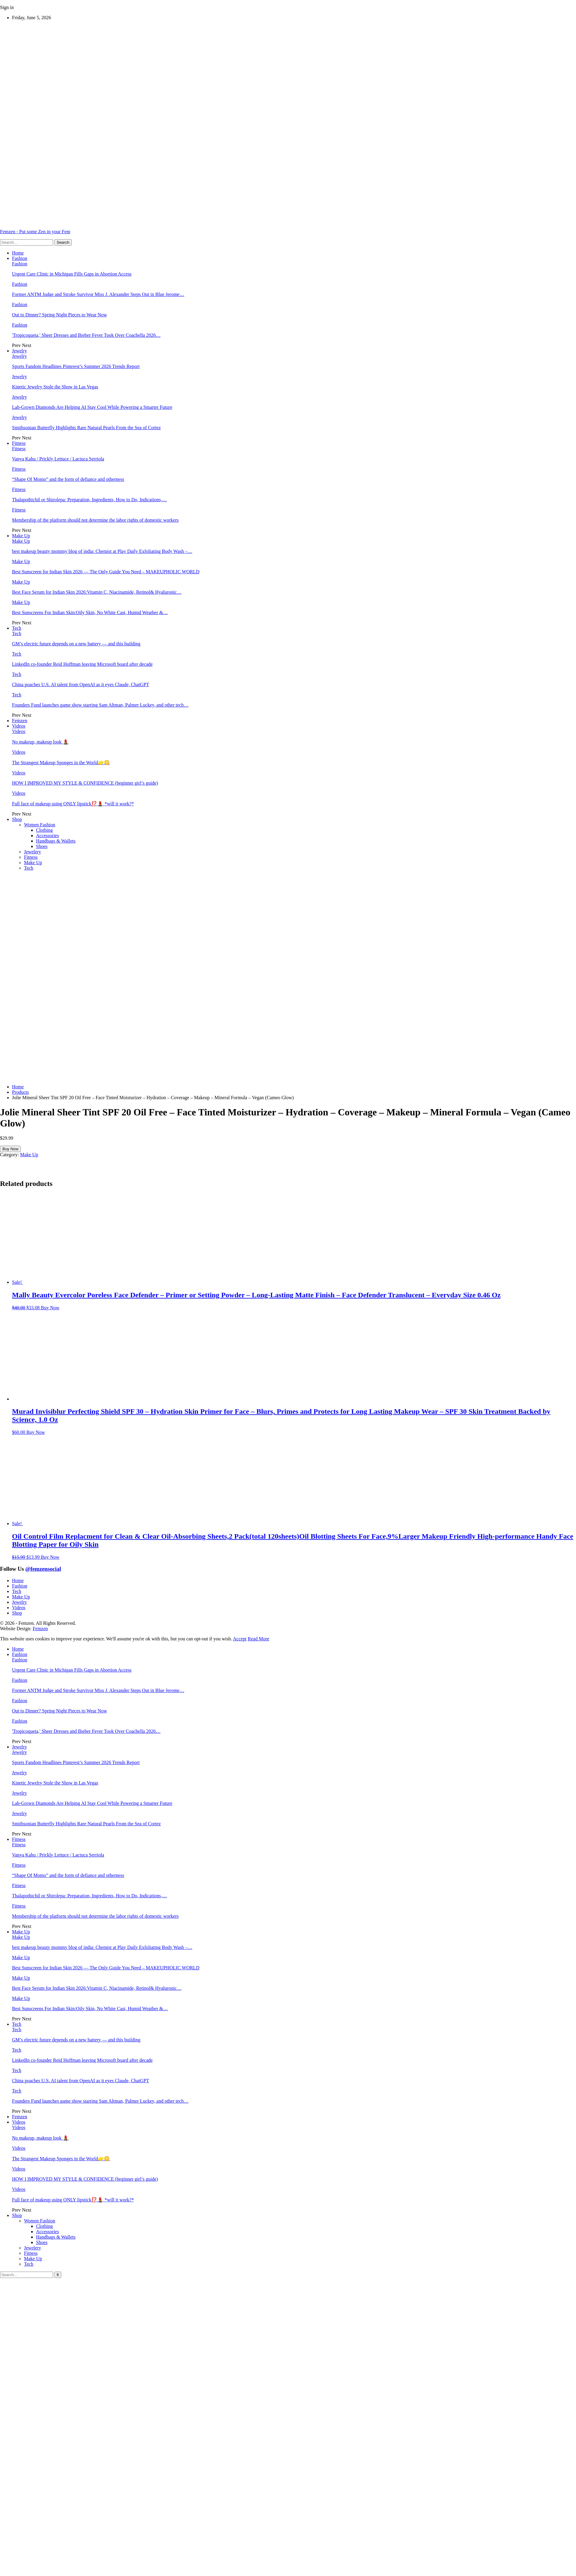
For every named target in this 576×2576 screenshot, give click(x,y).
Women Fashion (39, 824)
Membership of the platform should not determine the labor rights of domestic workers (95, 520)
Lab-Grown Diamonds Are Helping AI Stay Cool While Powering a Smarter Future (92, 407)
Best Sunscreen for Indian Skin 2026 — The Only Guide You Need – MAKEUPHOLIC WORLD (106, 571)
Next (26, 345)
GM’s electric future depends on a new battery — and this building (76, 643)
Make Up (21, 535)
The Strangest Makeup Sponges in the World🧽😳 (61, 762)
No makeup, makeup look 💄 (40, 741)
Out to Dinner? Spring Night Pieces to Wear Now (59, 314)
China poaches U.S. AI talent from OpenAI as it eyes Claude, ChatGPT (80, 684)
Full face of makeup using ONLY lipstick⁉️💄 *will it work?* (73, 803)
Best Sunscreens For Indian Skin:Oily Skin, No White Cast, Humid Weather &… (90, 612)
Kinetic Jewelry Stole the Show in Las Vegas (55, 386)
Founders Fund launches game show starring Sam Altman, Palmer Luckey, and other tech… (100, 704)
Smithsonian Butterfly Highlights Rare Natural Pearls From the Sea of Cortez (86, 427)
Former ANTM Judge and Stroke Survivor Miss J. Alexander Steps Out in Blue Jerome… (98, 294)
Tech (16, 628)
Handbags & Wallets (56, 840)
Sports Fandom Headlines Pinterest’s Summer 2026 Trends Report (76, 366)
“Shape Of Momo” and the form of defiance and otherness (68, 479)
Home (18, 252)
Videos (18, 725)
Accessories (47, 835)
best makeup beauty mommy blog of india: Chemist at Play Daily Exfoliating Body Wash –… (102, 551)
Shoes (41, 846)
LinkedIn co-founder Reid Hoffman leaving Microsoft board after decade (82, 664)
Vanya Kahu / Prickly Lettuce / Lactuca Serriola (58, 458)
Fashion (19, 258)
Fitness (19, 443)
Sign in (7, 7)
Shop (17, 819)
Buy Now (10, 1149)
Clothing (44, 830)
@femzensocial (43, 1569)
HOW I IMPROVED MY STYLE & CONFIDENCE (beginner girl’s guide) (85, 783)
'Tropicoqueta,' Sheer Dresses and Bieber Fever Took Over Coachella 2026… (86, 335)
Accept (240, 1638)
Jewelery (32, 851)
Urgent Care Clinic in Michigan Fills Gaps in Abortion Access (71, 273)
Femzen (19, 720)
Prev (17, 345)
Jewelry (19, 350)
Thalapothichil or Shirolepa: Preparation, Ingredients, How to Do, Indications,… (89, 499)
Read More (258, 1638)
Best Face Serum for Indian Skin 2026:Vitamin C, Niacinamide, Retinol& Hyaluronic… (97, 592)
